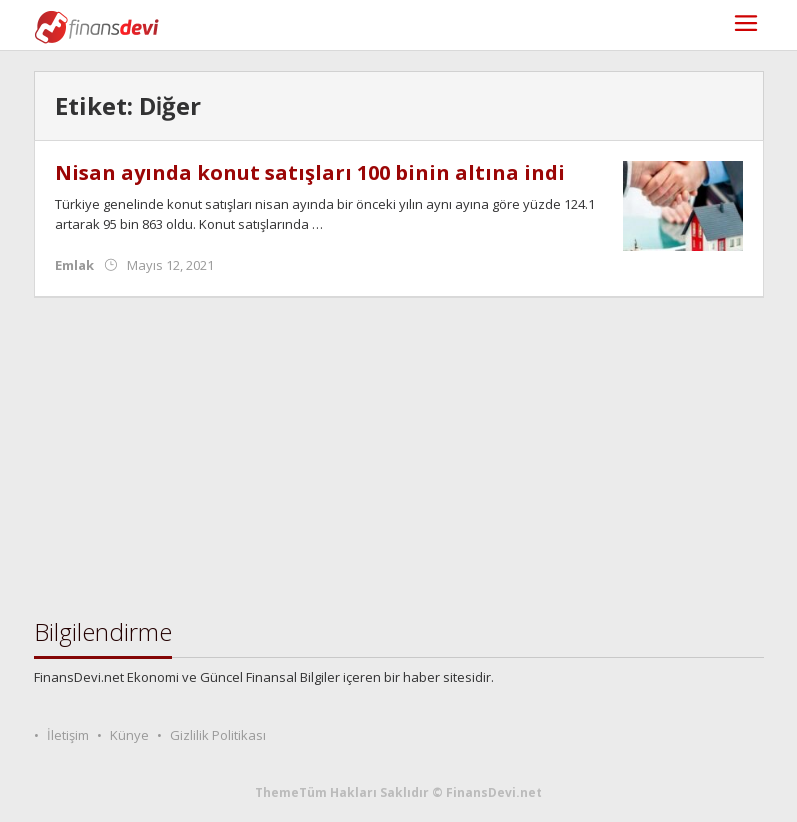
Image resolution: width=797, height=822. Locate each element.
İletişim (68, 735)
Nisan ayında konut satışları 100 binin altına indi (310, 172)
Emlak (74, 265)
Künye (129, 735)
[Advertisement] (399, 458)
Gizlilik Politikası (218, 735)
